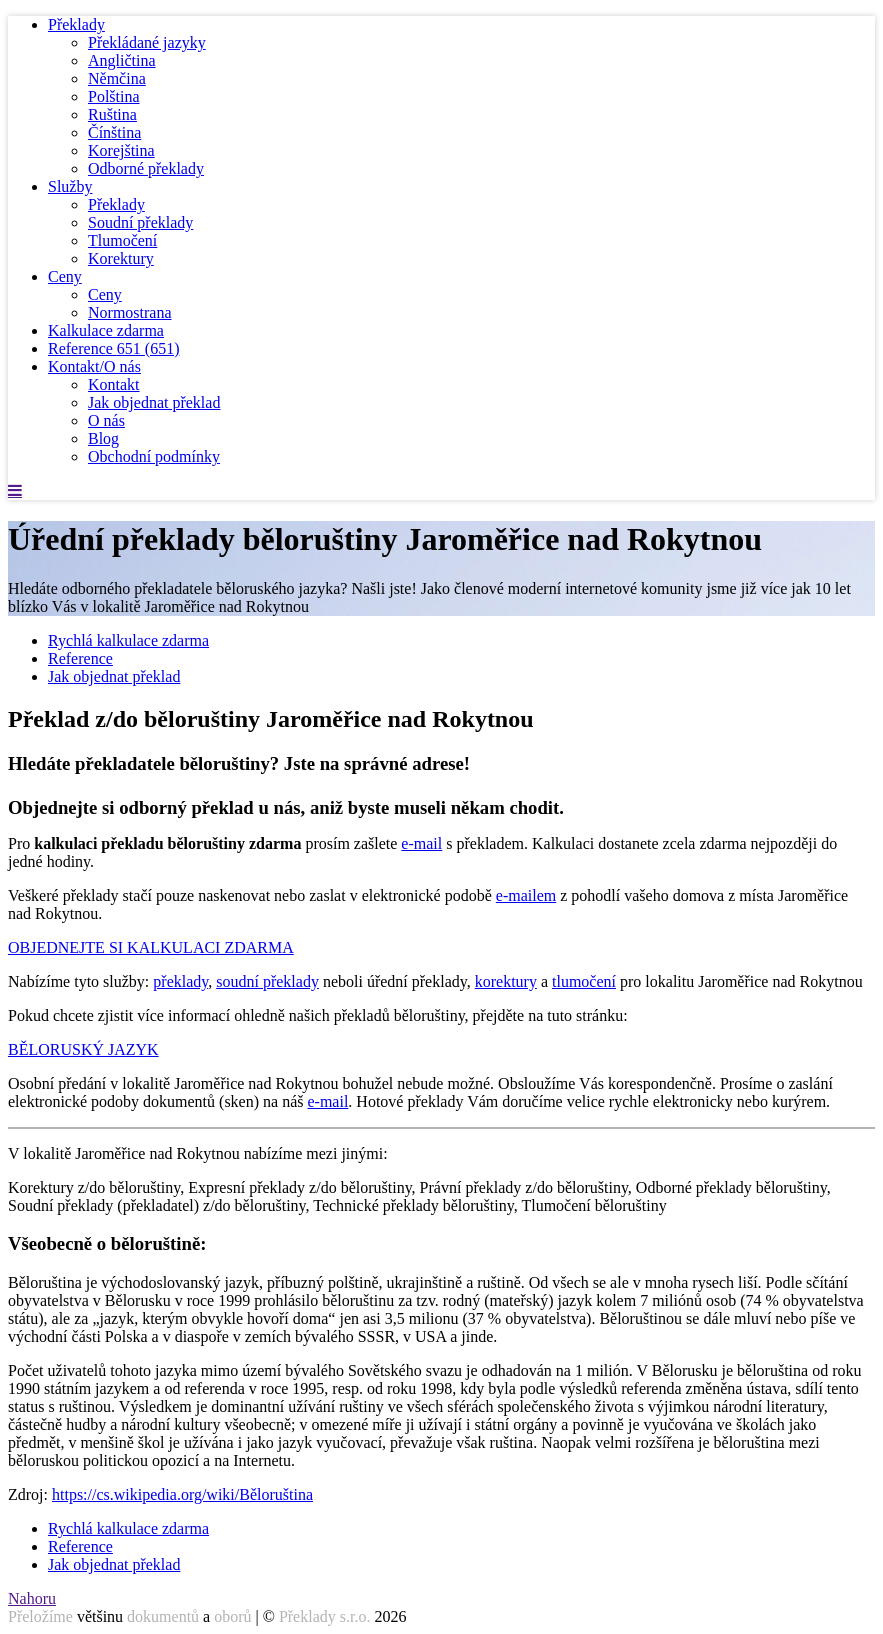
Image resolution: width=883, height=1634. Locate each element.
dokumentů (163, 1616)
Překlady (76, 24)
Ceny (65, 276)
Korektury (121, 258)
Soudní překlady (140, 222)
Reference (114, 348)
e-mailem (526, 895)
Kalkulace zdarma (106, 330)
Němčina (117, 78)
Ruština (112, 114)
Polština (114, 96)
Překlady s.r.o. (325, 1616)
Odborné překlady (146, 168)
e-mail (421, 843)
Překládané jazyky (147, 42)
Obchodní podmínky (154, 456)
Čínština (114, 132)
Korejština (121, 150)
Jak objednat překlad (154, 402)
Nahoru (32, 1598)
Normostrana (130, 312)
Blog (103, 438)
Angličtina (122, 60)
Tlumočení (122, 240)
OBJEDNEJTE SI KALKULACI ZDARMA (151, 947)
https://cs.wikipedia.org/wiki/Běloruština (182, 1494)
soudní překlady (267, 981)
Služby (70, 186)
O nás (106, 420)
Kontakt (114, 384)
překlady (180, 981)
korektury (506, 981)
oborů (232, 1616)
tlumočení (584, 981)
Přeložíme (40, 1616)
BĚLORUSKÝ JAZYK (83, 1049)
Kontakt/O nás (94, 366)
